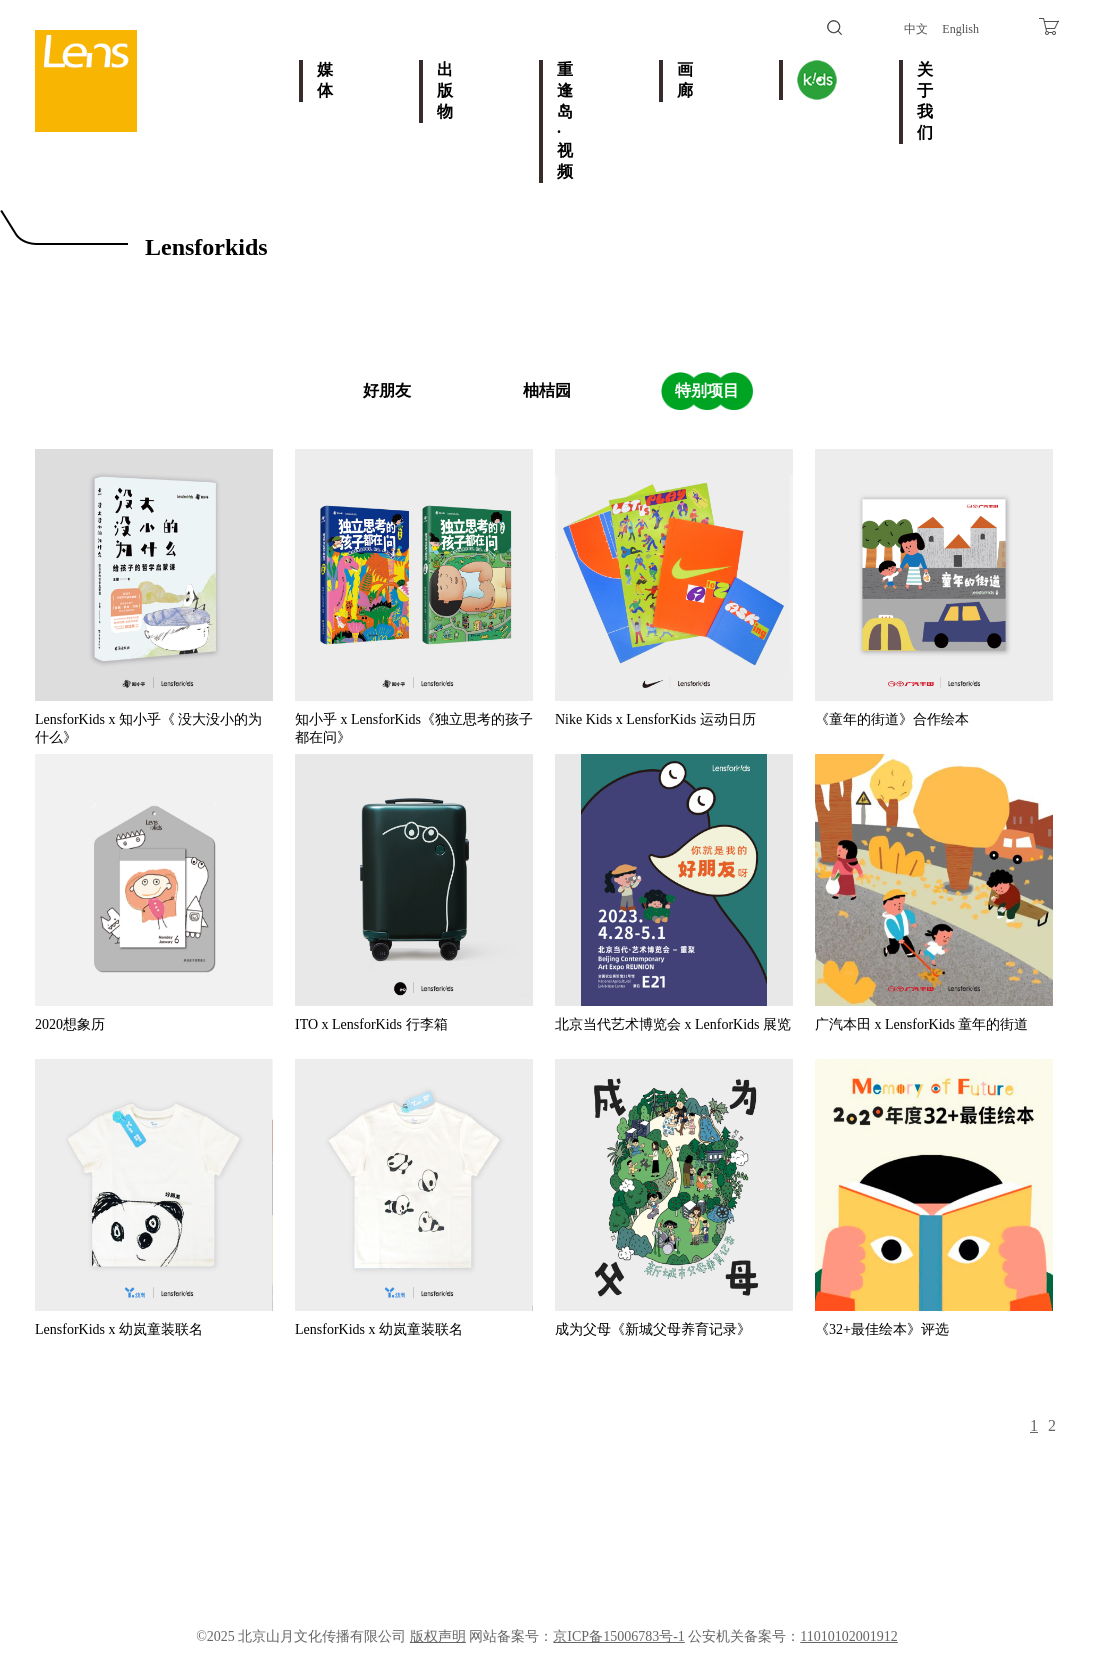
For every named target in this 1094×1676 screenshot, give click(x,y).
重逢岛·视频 (565, 120)
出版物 (445, 90)
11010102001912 (848, 1636)
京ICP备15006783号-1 (618, 1636)
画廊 (685, 80)
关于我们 (925, 101)
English (960, 29)
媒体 (325, 80)
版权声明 (438, 1636)
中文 (916, 29)
